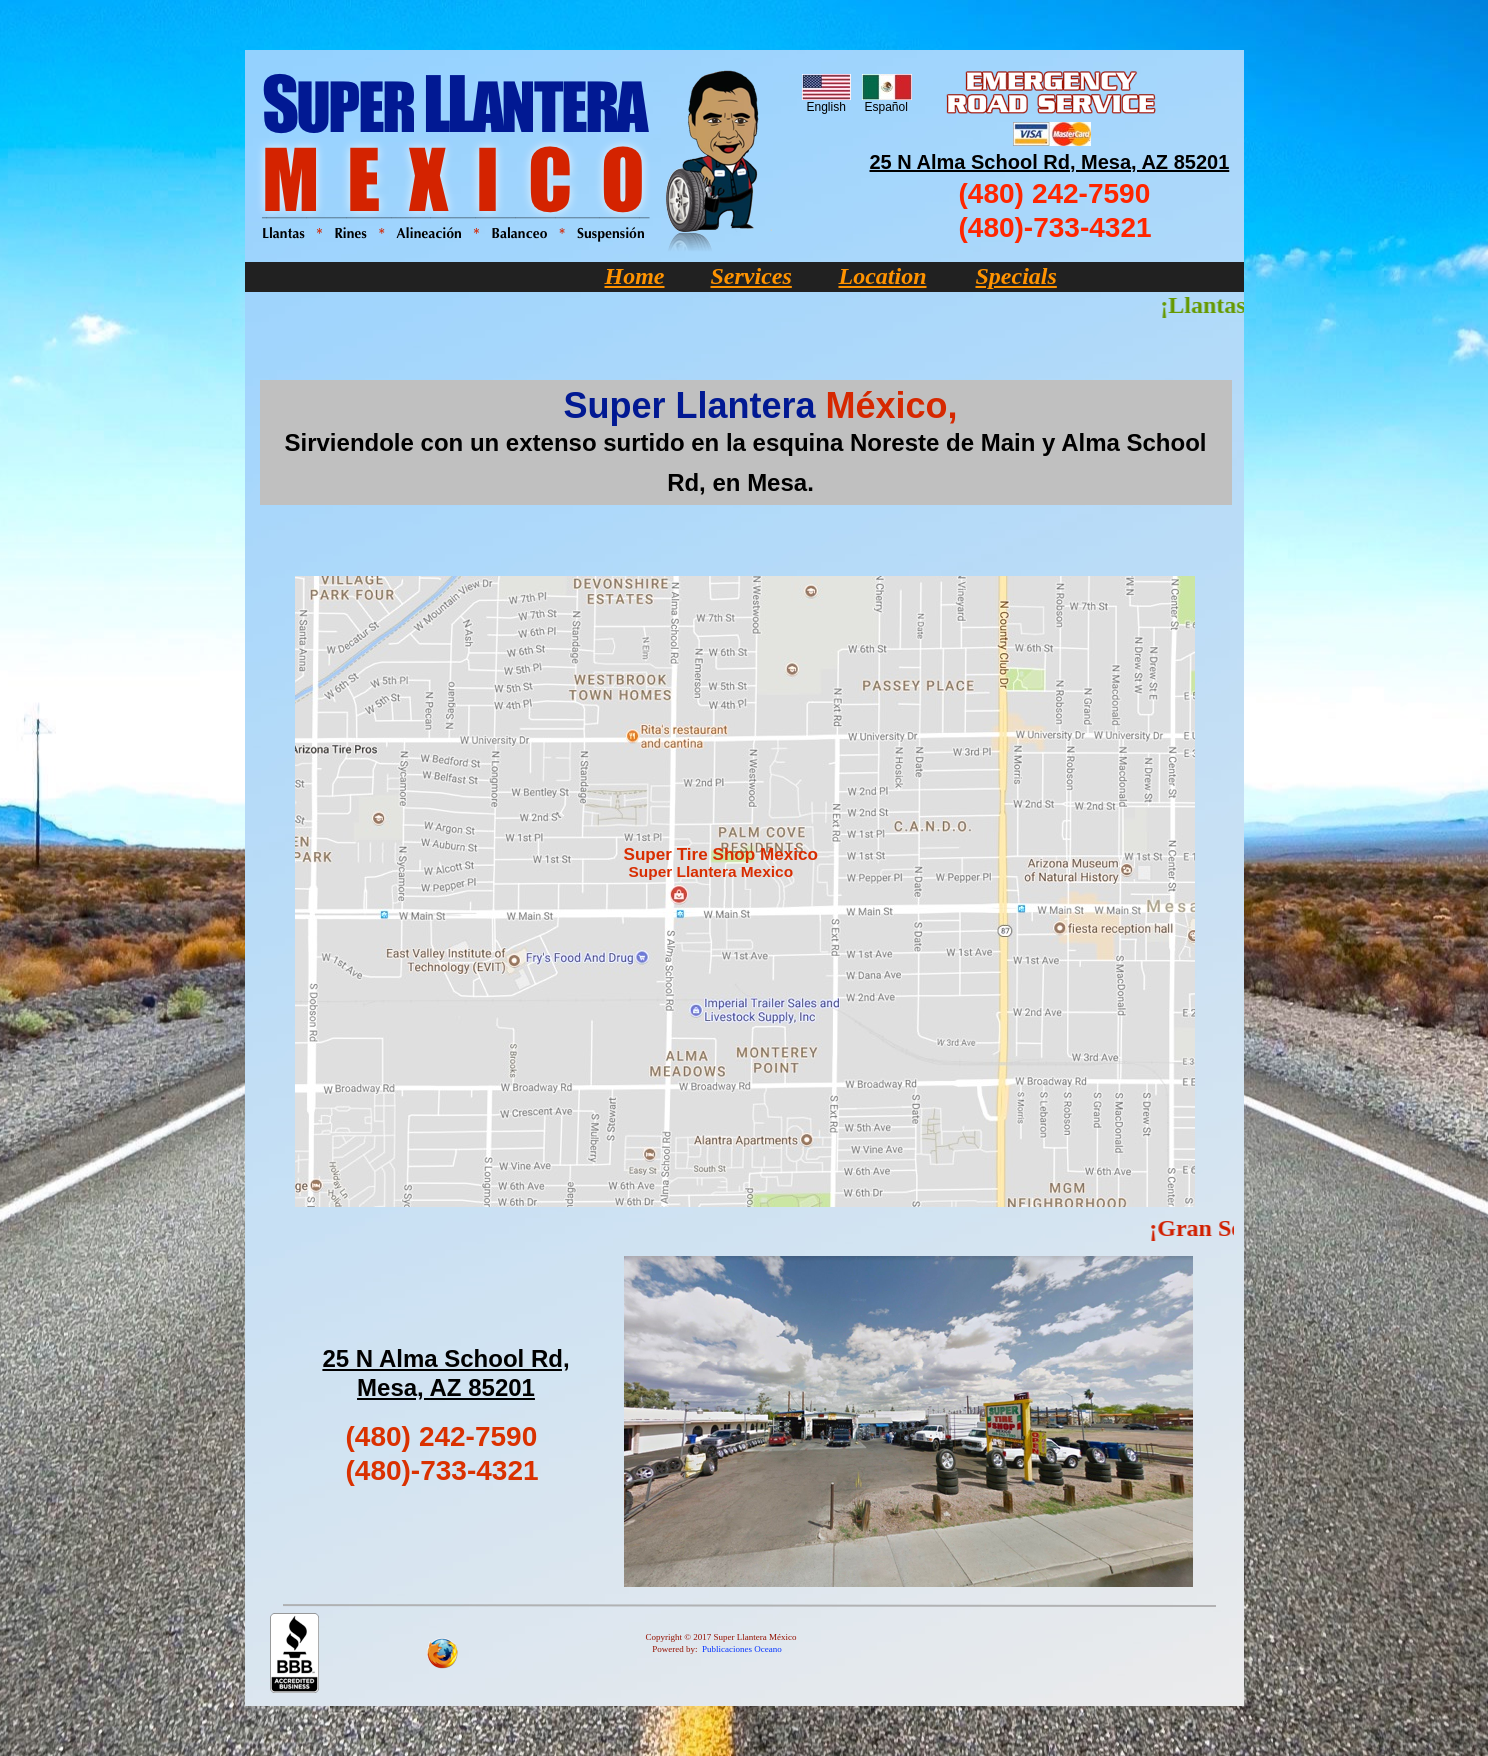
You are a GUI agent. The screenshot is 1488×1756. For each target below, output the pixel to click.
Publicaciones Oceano (742, 1649)
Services (751, 276)
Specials (1016, 276)
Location (883, 276)
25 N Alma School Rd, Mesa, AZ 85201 (1050, 162)
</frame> (734, 1230)
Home (635, 276)
